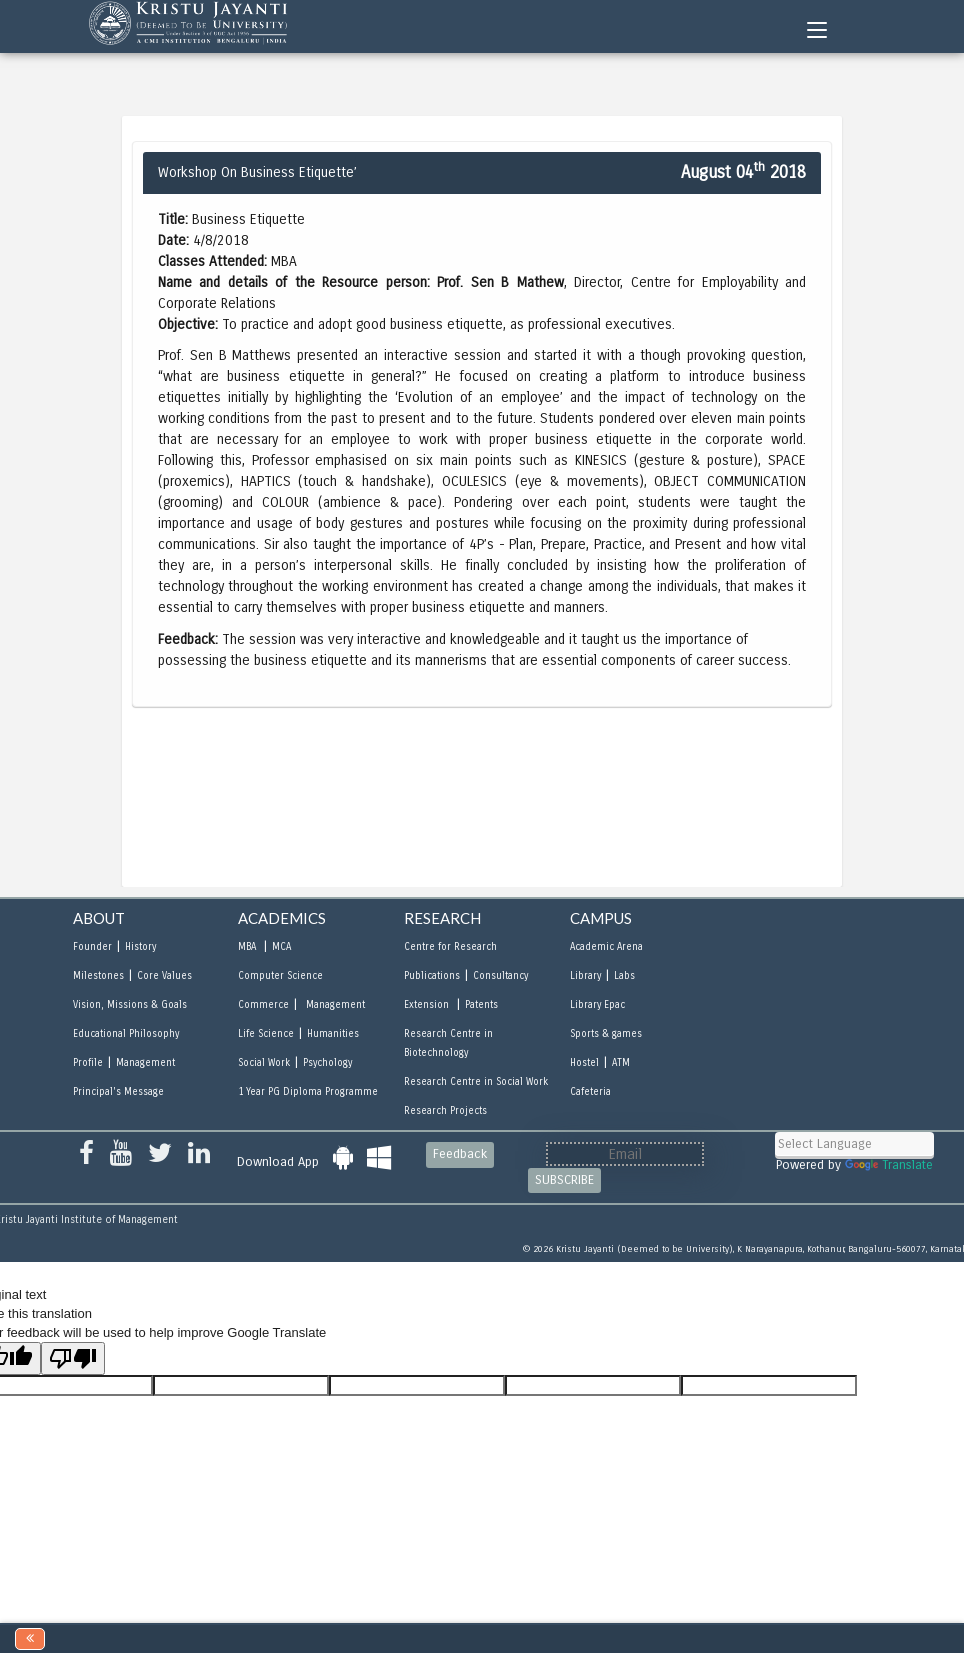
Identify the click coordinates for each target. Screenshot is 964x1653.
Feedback (460, 1154)
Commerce (263, 1005)
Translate (889, 1165)
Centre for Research (450, 947)
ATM (621, 1063)
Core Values (164, 976)
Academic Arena (606, 947)
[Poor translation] (73, 1358)
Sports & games (606, 1034)
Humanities (333, 1034)
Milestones (98, 976)
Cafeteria (590, 1092)
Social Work (264, 1063)
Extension (428, 1005)
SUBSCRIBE (564, 1180)
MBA (248, 947)
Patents (481, 1005)
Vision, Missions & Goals (130, 1005)
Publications (432, 976)
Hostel (584, 1063)
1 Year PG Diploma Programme (308, 1092)
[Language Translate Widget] (854, 1144)
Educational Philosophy (126, 1034)
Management (145, 1063)
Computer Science (280, 976)
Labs (624, 976)
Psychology (327, 1063)
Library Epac (597, 1005)
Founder (92, 947)
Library (585, 976)
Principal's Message (118, 1092)
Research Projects (445, 1111)
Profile (88, 1063)
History (140, 947)
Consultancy (500, 976)
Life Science (266, 1034)
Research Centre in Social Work (476, 1082)
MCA (281, 947)
